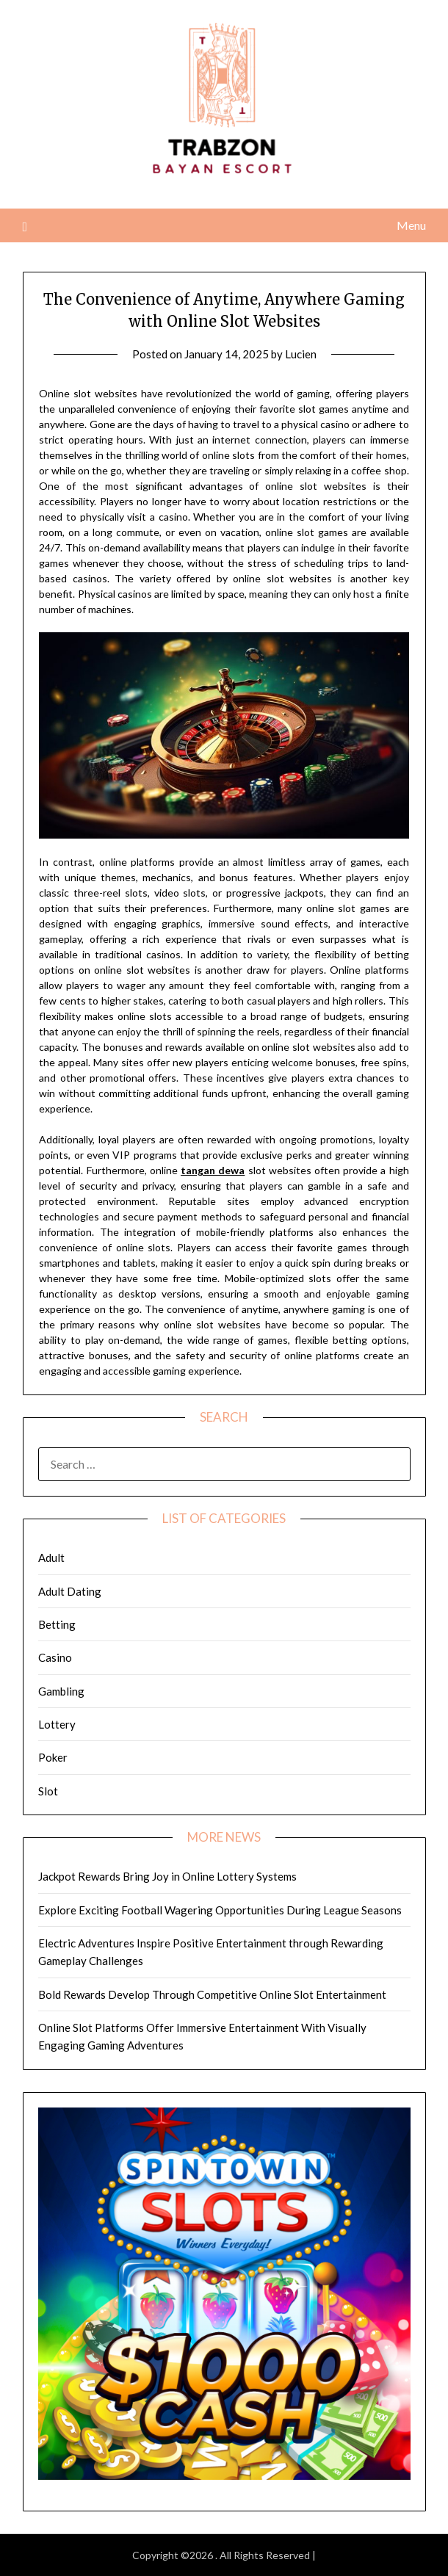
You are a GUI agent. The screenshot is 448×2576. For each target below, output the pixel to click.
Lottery (57, 1724)
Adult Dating (69, 1591)
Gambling (61, 1691)
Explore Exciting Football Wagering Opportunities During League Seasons (220, 1910)
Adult (51, 1557)
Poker (53, 1757)
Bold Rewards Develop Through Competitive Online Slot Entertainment (212, 1994)
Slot (48, 1791)
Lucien (301, 354)
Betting (57, 1624)
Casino (55, 1657)
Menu (411, 225)
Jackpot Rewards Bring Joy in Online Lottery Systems (167, 1876)
